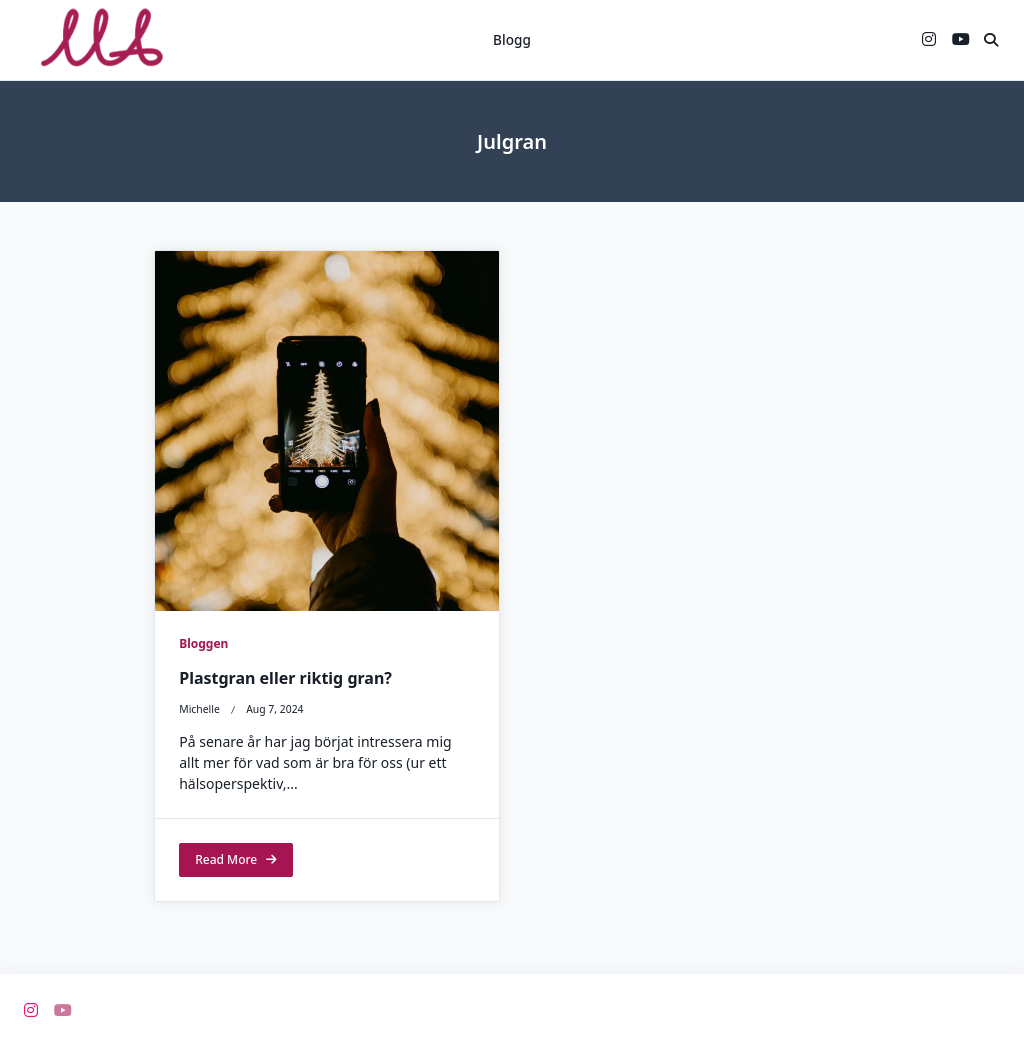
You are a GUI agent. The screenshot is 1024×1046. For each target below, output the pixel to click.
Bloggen (203, 643)
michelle (199, 710)
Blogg (512, 39)
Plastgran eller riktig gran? (285, 679)
